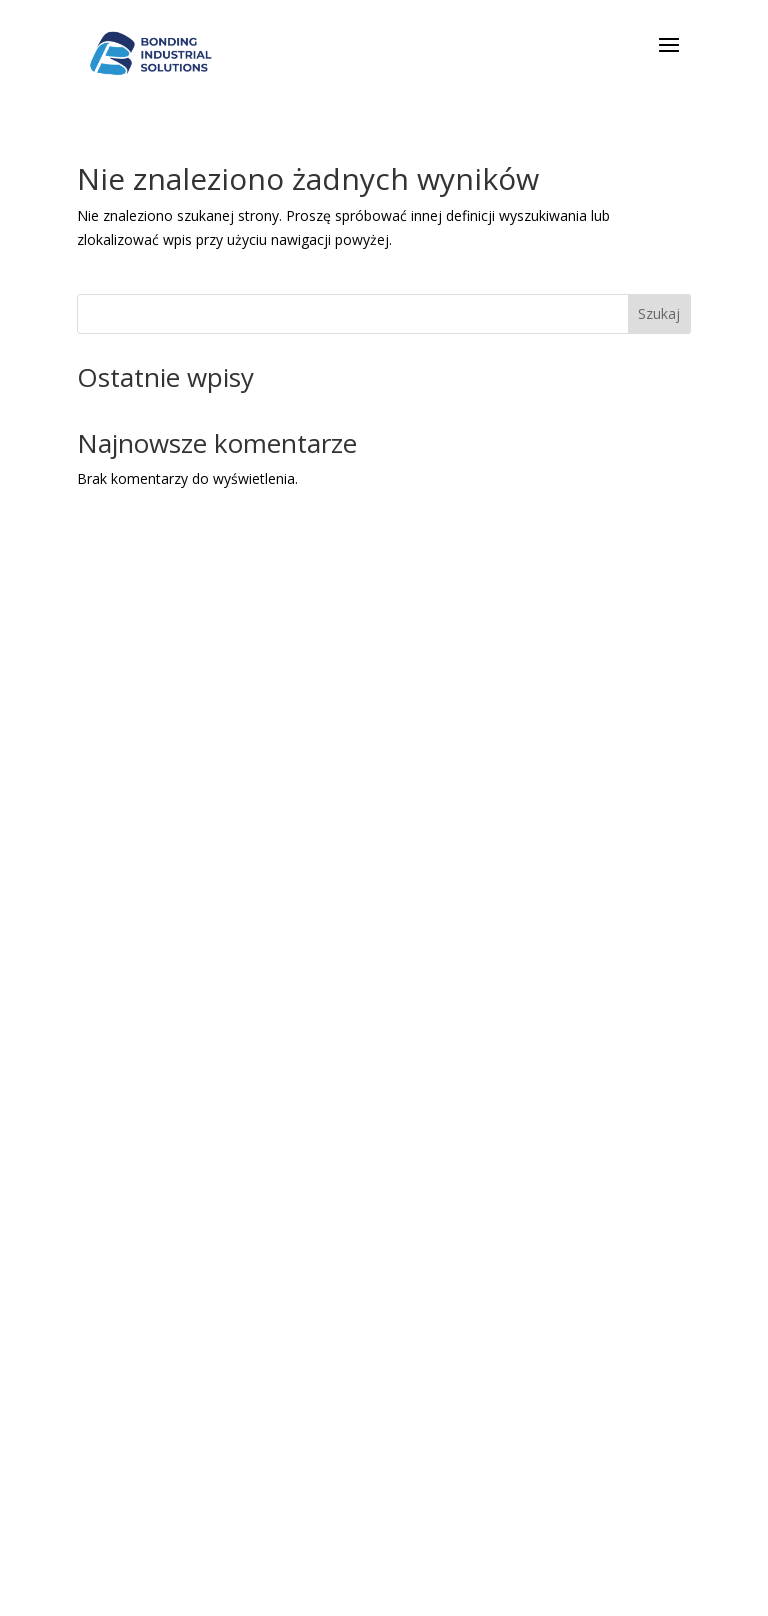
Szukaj (659, 313)
